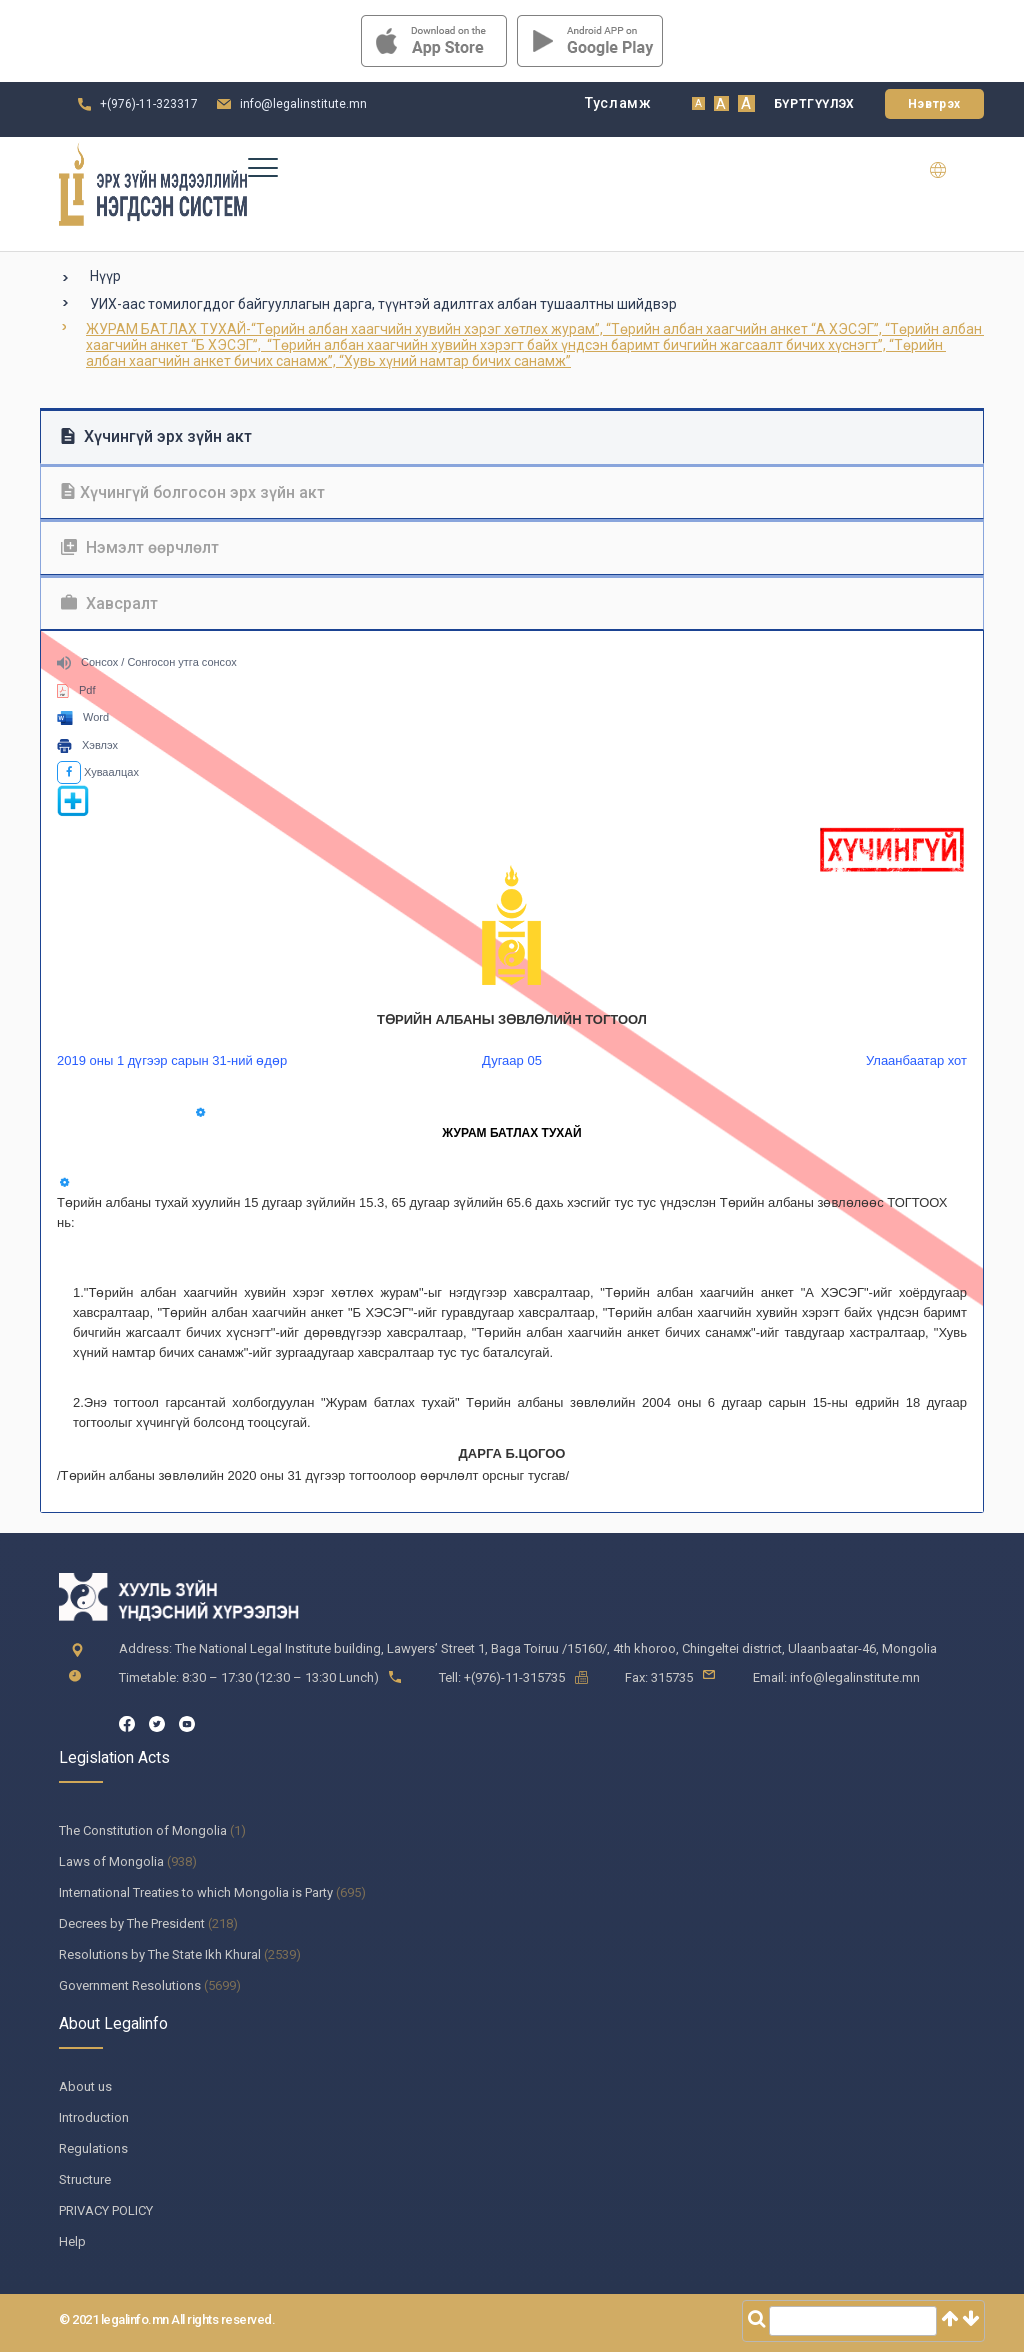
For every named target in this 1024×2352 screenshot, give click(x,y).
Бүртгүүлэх (814, 104)
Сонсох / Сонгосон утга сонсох (147, 662)
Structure (85, 2179)
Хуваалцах (98, 772)
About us (85, 2086)
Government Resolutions (130, 1985)
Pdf (76, 690)
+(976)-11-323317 (149, 104)
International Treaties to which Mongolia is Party (196, 1892)
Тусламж (618, 103)
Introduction (94, 2117)
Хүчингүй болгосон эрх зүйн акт (193, 492)
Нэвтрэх (934, 104)
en (950, 170)
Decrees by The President (132, 1923)
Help (72, 2241)
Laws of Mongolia (111, 1861)
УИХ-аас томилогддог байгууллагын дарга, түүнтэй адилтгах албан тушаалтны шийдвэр (383, 304)
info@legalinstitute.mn (303, 104)
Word (83, 717)
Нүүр (105, 276)
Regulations (93, 2148)
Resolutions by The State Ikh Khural (160, 1954)
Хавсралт (109, 603)
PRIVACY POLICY (106, 2210)
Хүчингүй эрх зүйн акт (156, 436)
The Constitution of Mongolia (143, 1830)
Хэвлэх (87, 745)
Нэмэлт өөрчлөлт (140, 547)
